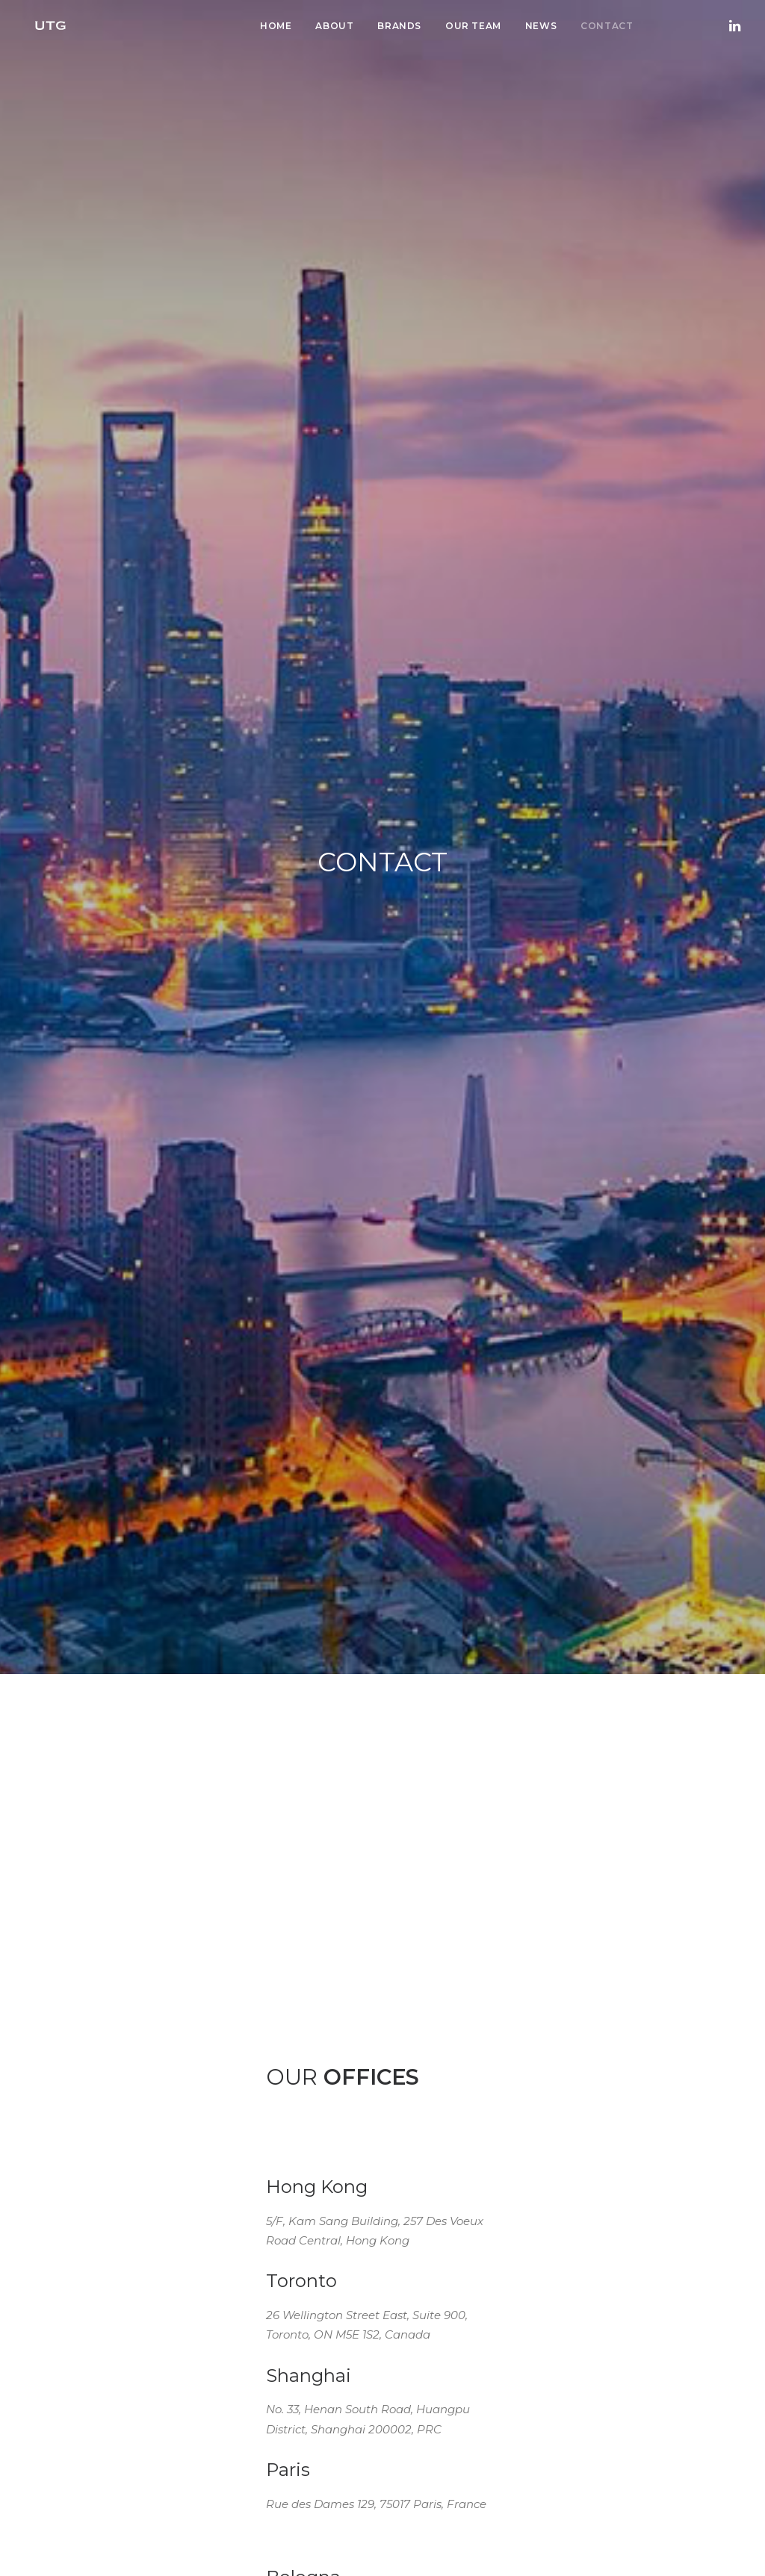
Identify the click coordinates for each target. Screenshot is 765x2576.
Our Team (473, 25)
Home (275, 25)
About (334, 25)
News (541, 25)
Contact (606, 25)
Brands (399, 25)
